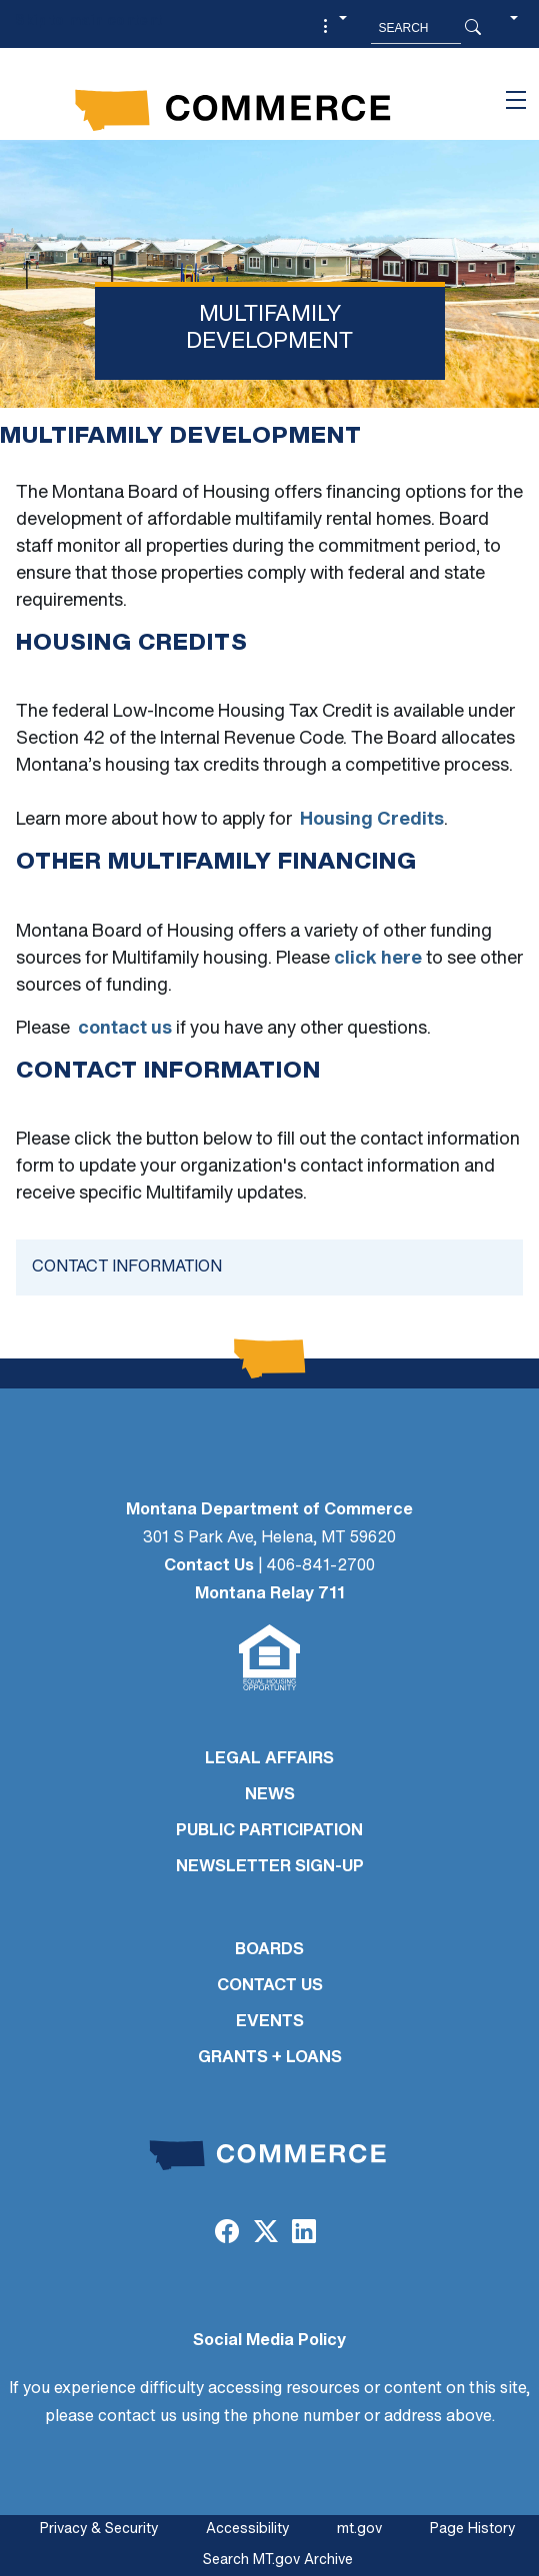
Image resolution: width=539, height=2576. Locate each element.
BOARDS (269, 1950)
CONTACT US (270, 1986)
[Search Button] (473, 28)
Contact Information (127, 1268)
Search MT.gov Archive (278, 2560)
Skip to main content (88, 21)
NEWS (270, 1795)
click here (378, 959)
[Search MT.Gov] (416, 28)
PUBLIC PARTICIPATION (269, 1831)
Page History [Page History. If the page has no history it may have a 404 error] (472, 2529)
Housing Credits (372, 820)
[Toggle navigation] (516, 100)
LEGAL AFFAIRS (269, 1759)
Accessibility (247, 2529)
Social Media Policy (269, 2341)
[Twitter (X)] (265, 2234)
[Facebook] (227, 2234)
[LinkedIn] (304, 2234)
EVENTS (270, 2022)
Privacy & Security (99, 2529)
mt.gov (359, 2529)
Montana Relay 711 (270, 1594)
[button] (332, 28)
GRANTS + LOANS (270, 2058)
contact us (125, 1029)
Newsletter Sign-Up (270, 1867)
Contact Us (209, 1566)
